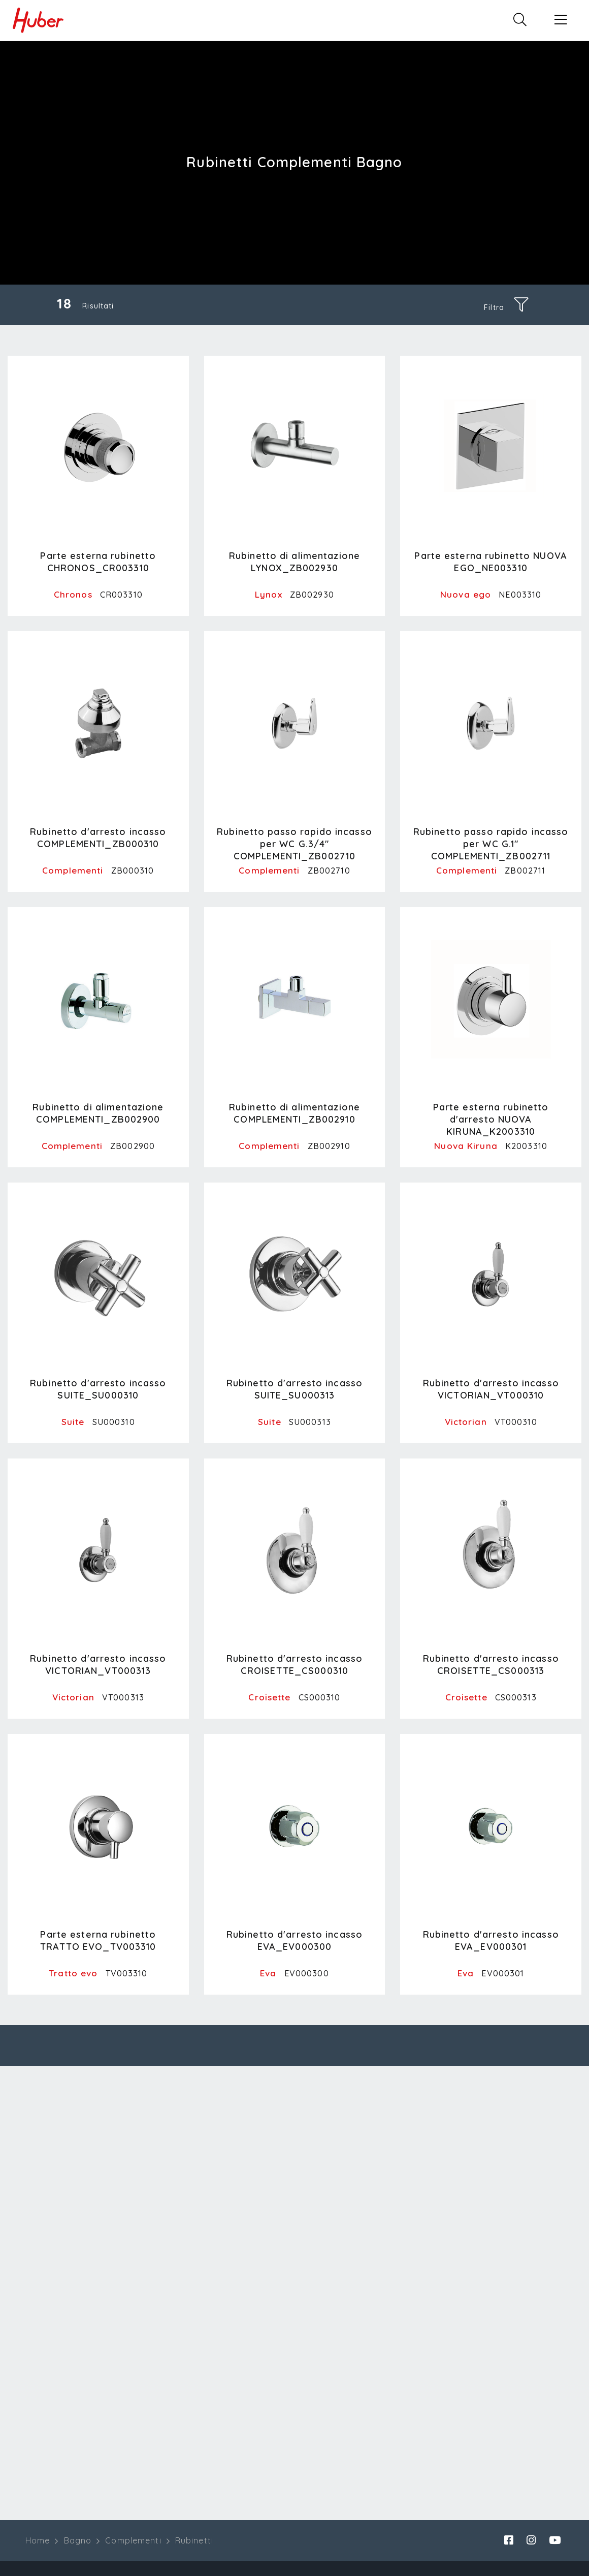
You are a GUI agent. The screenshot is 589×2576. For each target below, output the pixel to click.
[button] (561, 20)
